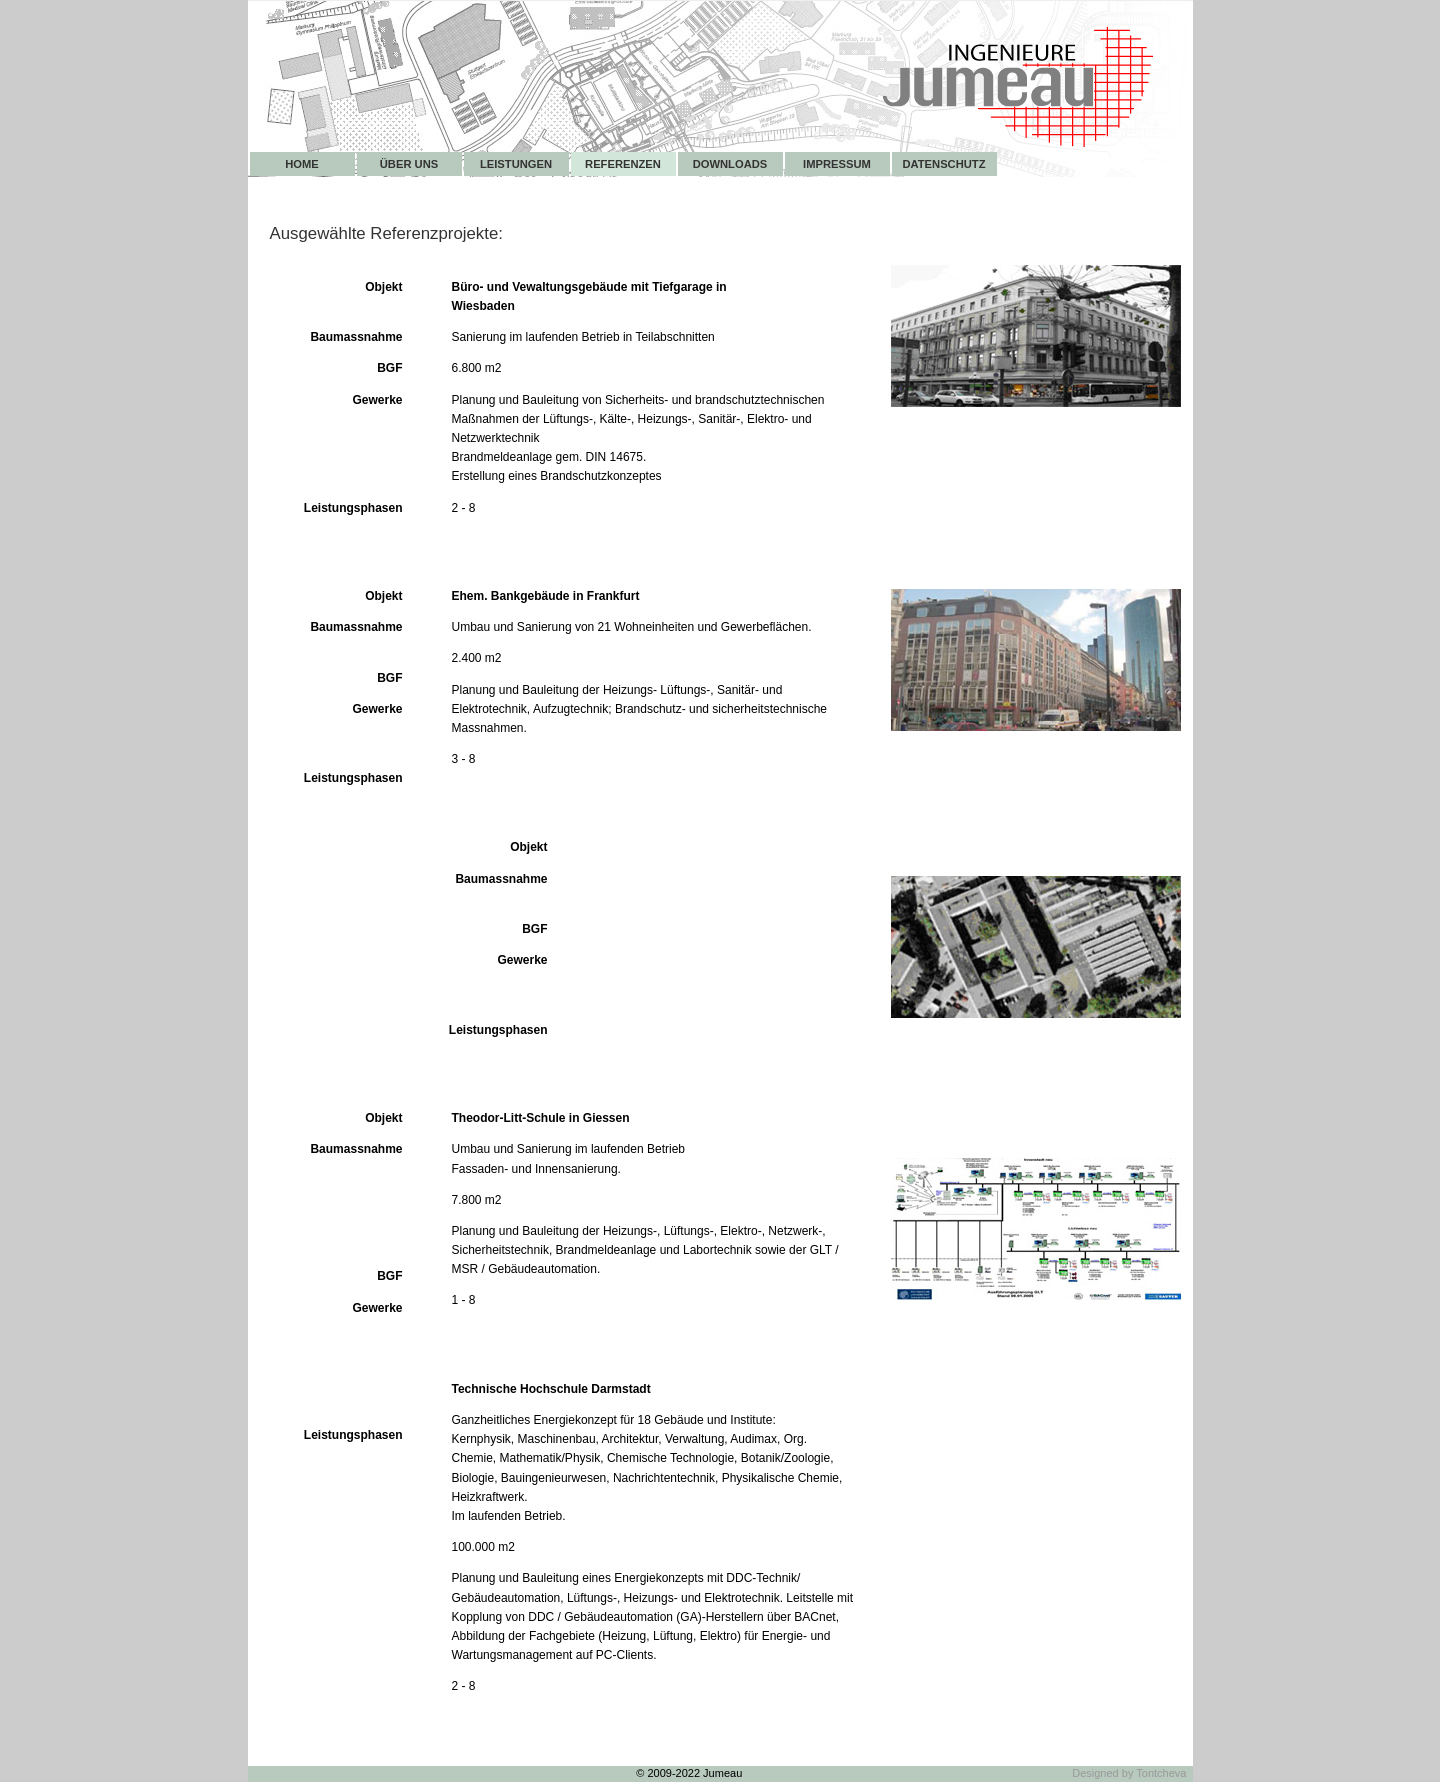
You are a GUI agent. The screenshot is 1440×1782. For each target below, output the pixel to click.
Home (302, 164)
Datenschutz (943, 164)
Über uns (409, 164)
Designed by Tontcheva (1129, 1773)
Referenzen (623, 164)
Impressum (837, 164)
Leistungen (516, 164)
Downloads (730, 164)
